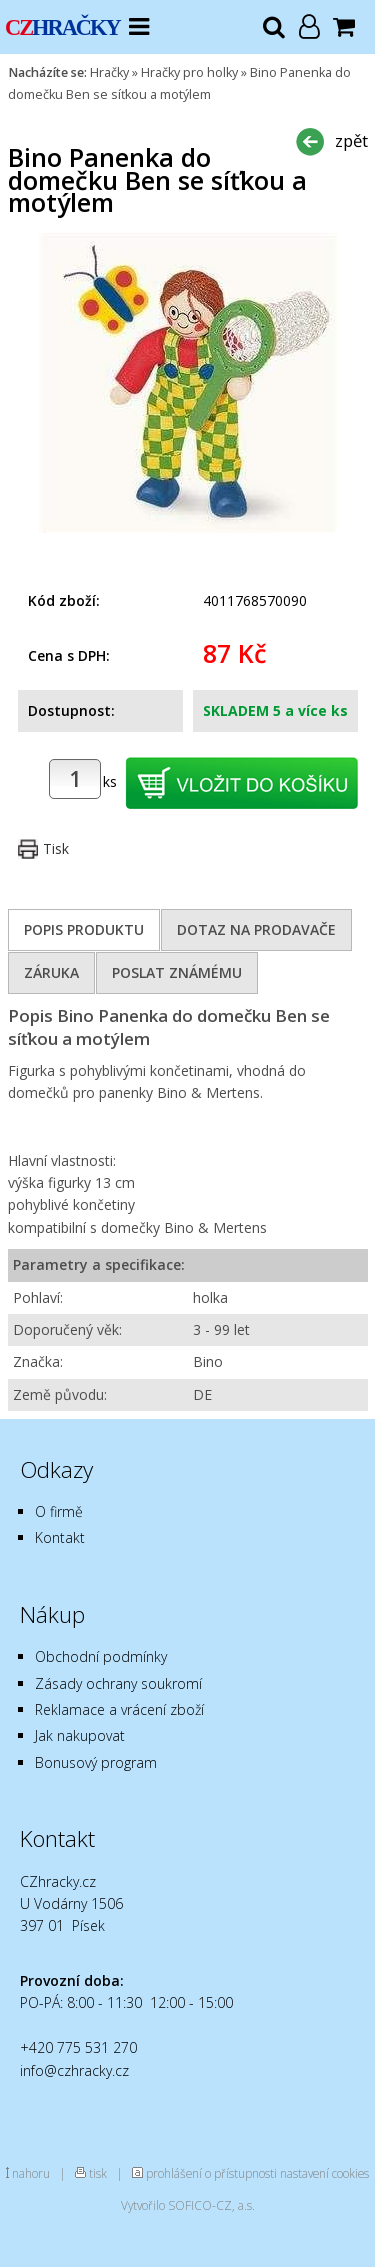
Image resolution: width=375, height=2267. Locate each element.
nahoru (31, 2173)
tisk (98, 2173)
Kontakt (60, 1537)
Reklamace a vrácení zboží (119, 1709)
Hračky (109, 72)
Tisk (56, 848)
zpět (351, 140)
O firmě (59, 1511)
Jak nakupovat (80, 1735)
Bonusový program (96, 1762)
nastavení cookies (324, 2173)
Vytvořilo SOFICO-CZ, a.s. (188, 2205)
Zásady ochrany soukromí (118, 1683)
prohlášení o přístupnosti (211, 2173)
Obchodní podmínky (101, 1656)
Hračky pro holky (189, 72)
